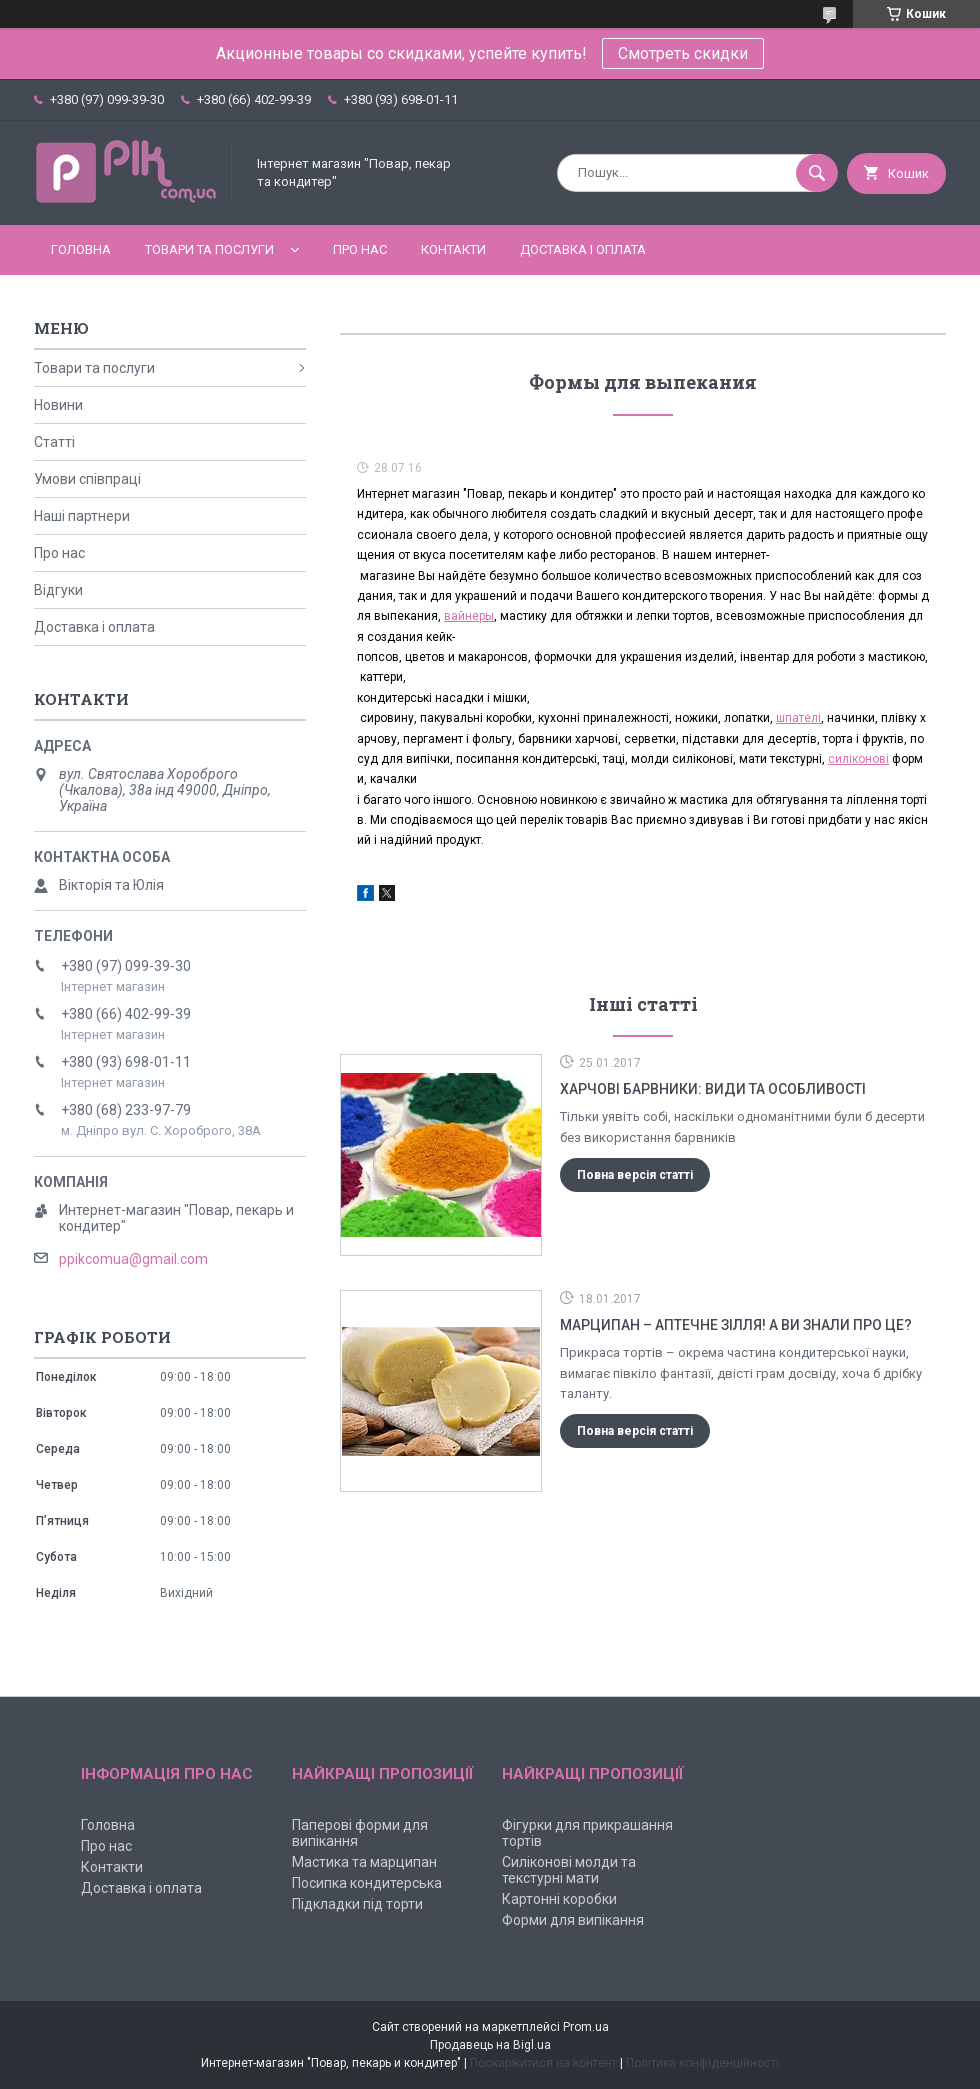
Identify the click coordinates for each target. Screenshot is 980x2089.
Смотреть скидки (683, 53)
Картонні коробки (559, 1899)
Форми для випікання (573, 1920)
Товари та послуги (209, 249)
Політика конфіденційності (702, 2063)
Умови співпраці (87, 479)
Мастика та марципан (364, 1862)
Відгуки (58, 590)
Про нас (360, 249)
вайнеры (469, 616)
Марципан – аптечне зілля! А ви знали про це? (736, 1325)
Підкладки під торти (357, 1904)
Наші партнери (82, 516)
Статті (54, 442)
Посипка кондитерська (367, 1883)
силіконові (858, 759)
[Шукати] (817, 173)
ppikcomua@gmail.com (133, 1259)
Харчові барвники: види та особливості (713, 1089)
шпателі (798, 718)
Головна (81, 249)
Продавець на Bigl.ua (490, 2045)
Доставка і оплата (583, 249)
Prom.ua (586, 2027)
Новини (58, 405)
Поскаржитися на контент (543, 2063)
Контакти (453, 249)
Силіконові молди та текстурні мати (569, 1870)
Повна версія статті (635, 1175)
